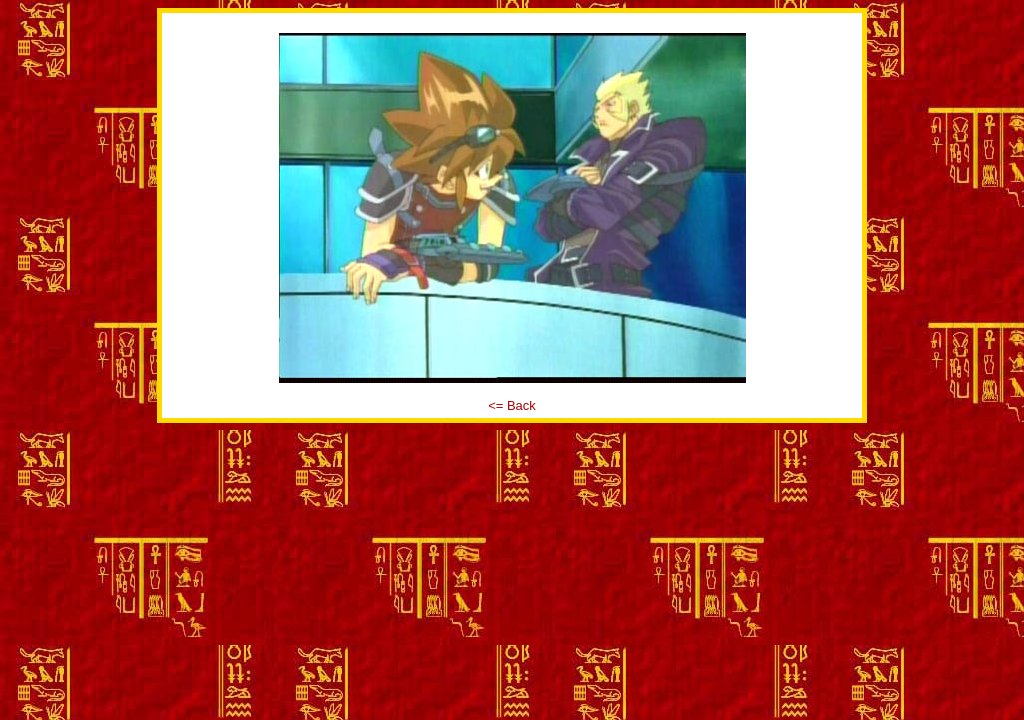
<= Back (512, 405)
